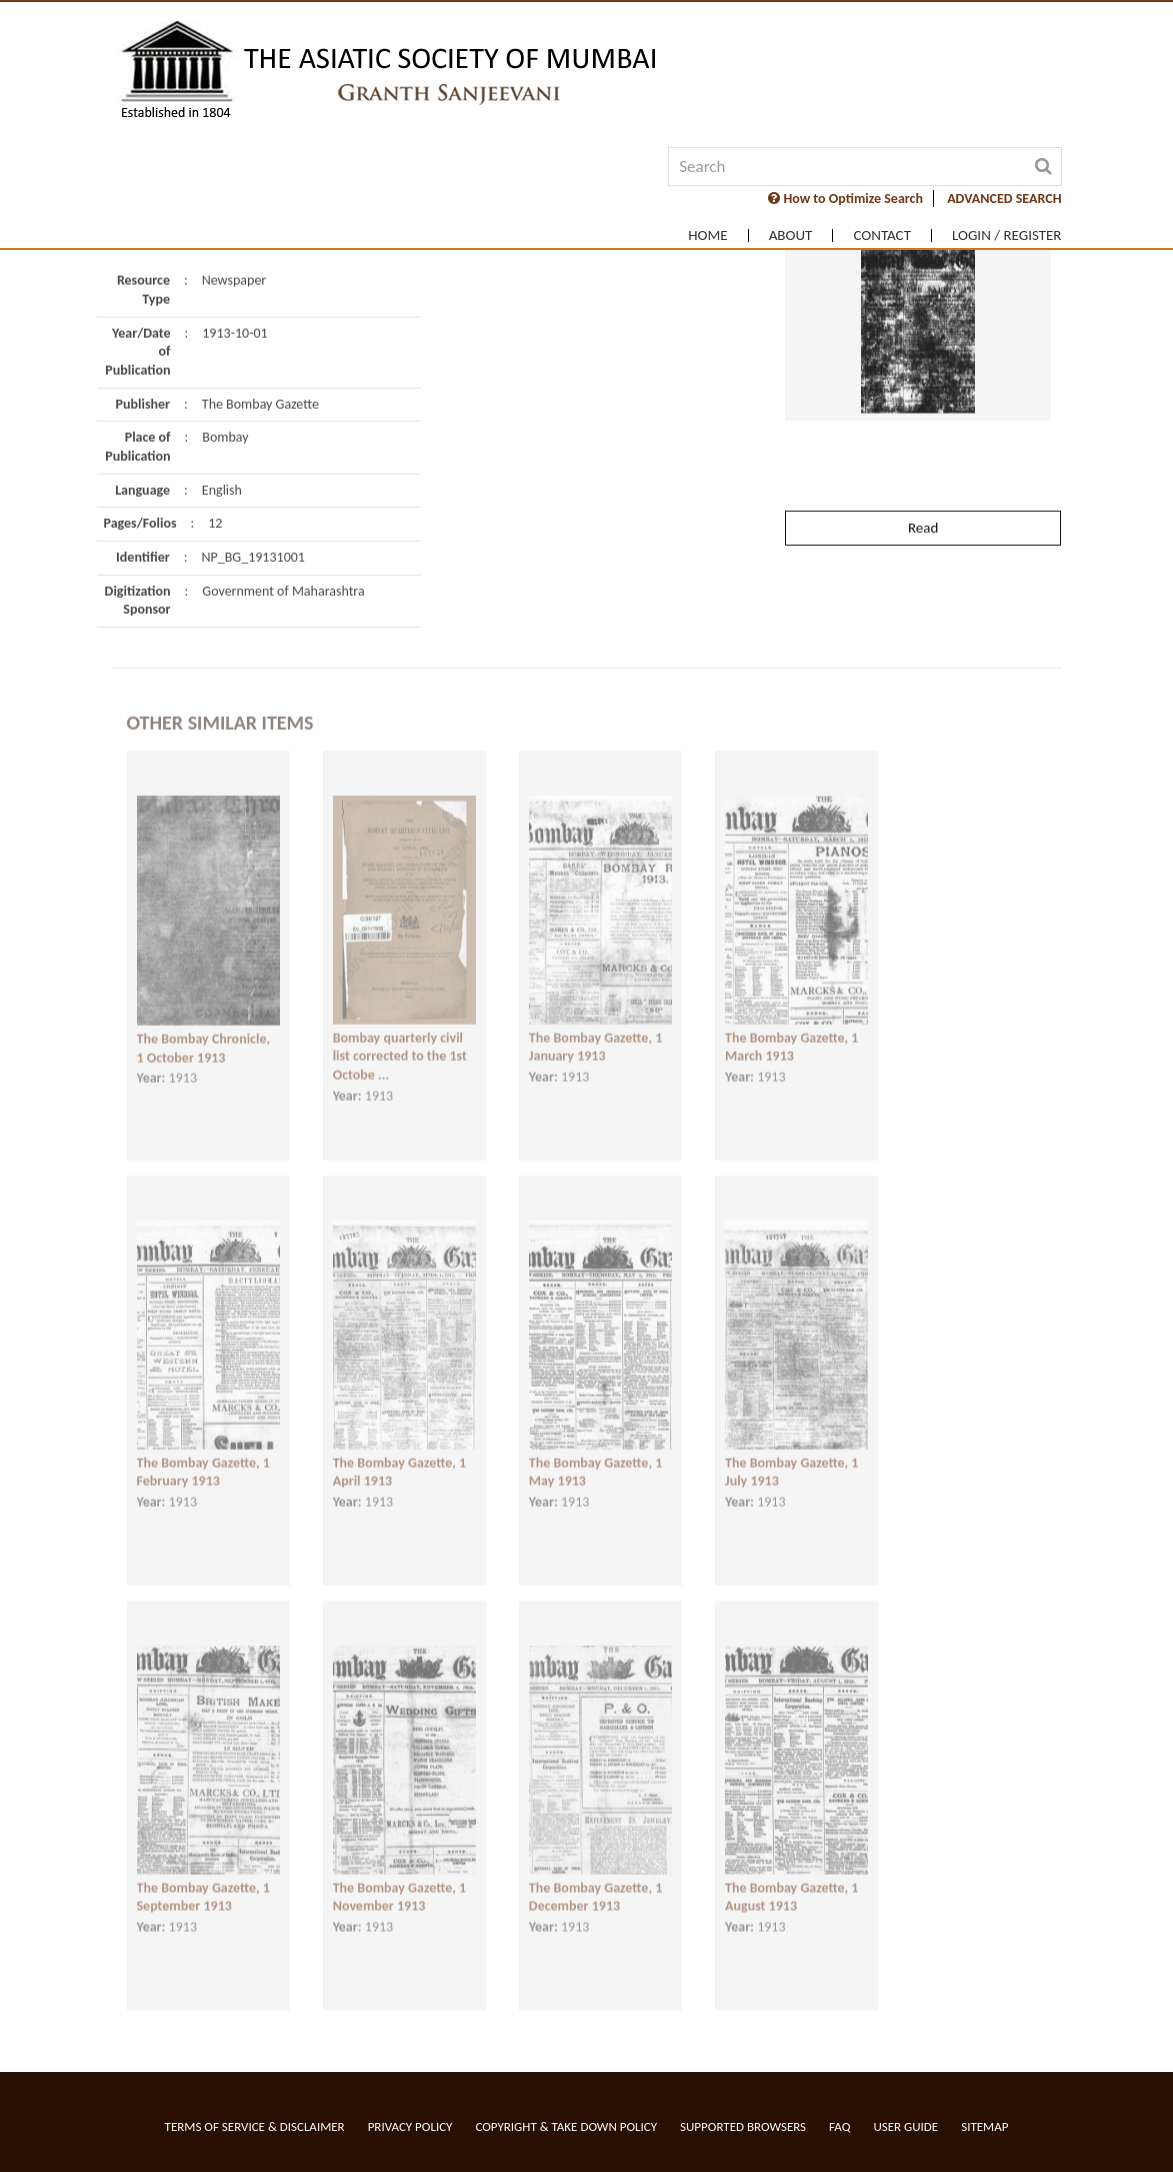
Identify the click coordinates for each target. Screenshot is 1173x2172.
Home (707, 235)
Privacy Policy (410, 2126)
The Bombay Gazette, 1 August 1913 (791, 1882)
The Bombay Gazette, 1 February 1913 (203, 1457)
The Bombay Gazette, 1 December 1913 (595, 1882)
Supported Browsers (743, 2126)
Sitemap (984, 2126)
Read (923, 487)
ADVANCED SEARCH (1004, 198)
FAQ (839, 2126)
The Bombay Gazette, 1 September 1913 (203, 1882)
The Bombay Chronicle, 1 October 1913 (204, 1034)
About (791, 235)
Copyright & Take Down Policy (566, 2126)
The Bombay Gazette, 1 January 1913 (595, 1032)
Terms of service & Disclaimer (255, 2126)
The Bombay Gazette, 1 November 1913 (399, 1882)
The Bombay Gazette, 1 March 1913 (791, 1032)
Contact (882, 235)
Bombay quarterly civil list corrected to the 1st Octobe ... (400, 1041)
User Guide (905, 2126)
